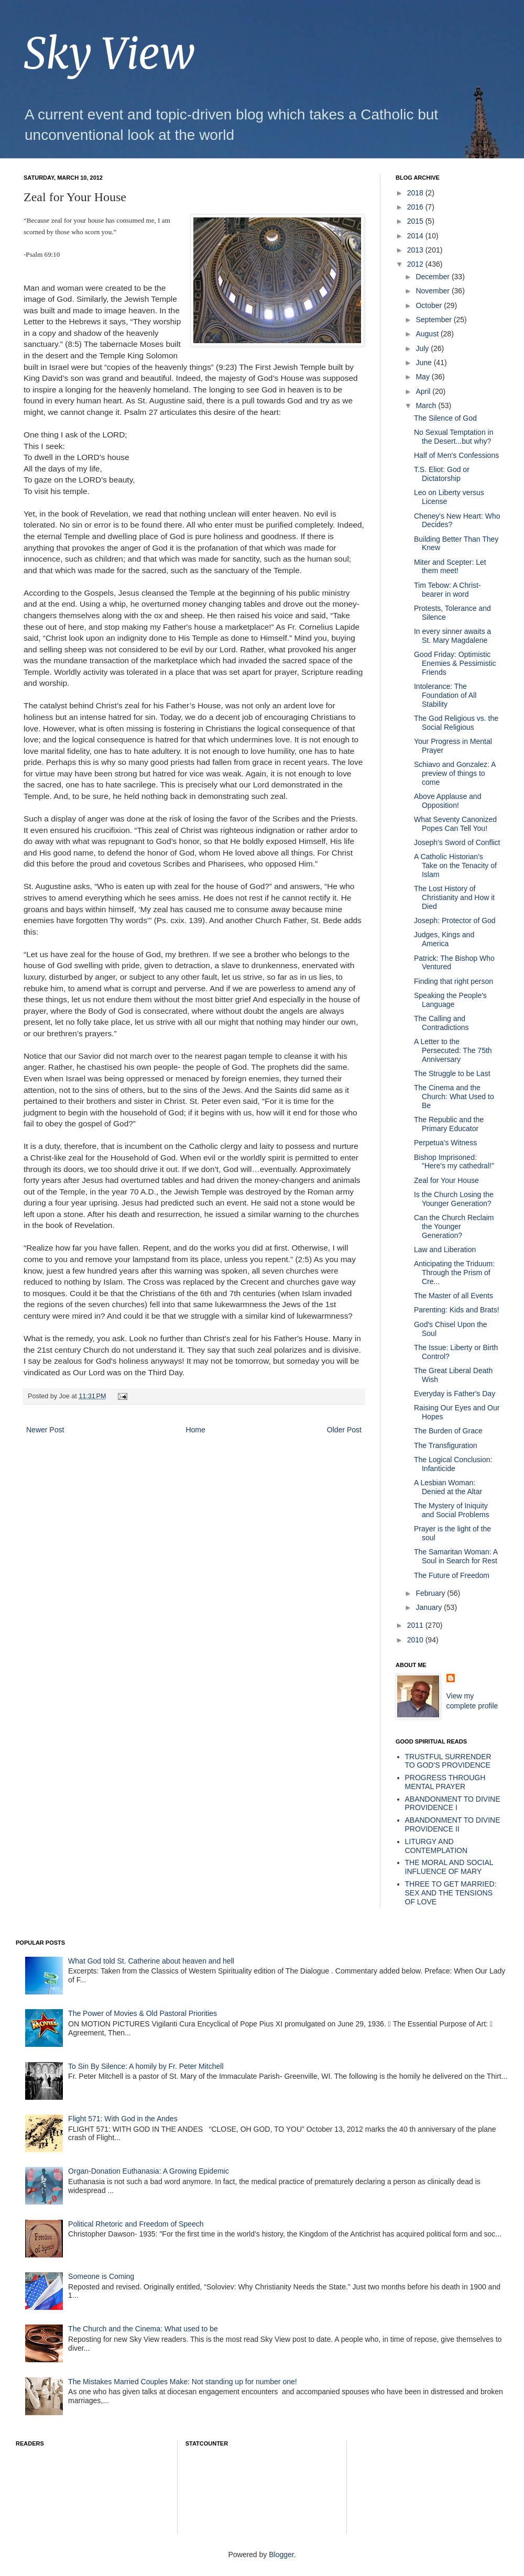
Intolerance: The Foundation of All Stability (445, 695)
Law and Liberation (445, 1249)
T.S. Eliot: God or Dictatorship (442, 474)
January (430, 1607)
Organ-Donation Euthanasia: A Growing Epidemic (148, 2171)
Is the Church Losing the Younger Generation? (454, 1199)
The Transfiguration (445, 1445)
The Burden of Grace (448, 1431)
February (431, 1593)
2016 (416, 207)
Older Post (344, 1430)
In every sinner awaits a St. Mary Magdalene (452, 635)
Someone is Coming (101, 2276)
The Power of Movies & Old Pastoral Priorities (142, 2013)
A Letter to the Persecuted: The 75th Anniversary (453, 1050)
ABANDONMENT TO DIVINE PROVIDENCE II (452, 1824)
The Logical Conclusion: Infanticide (453, 1464)
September (434, 319)
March (427, 405)
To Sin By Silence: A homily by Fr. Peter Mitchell (145, 2066)
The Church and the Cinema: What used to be (143, 2329)
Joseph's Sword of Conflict (457, 842)
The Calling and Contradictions (441, 1023)
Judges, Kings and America (444, 939)
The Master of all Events (453, 1295)
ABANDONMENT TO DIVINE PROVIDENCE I (452, 1803)
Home (195, 1430)
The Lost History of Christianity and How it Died (454, 897)
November (433, 291)
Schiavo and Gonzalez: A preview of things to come (455, 773)
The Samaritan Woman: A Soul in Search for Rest (455, 1556)
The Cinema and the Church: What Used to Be (454, 1096)
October (430, 305)
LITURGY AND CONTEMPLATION (436, 1846)
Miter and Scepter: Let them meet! (450, 566)
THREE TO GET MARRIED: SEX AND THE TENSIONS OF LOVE (451, 1893)
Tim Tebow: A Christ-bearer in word (447, 589)
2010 (416, 1640)
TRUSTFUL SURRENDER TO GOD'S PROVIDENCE (448, 1761)
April (424, 391)
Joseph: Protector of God (455, 920)
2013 (416, 250)
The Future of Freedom (451, 1575)
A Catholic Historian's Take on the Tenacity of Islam (455, 865)
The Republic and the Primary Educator (449, 1124)
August (428, 334)
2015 (416, 221)
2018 (416, 193)
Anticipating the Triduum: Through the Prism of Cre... (454, 1272)
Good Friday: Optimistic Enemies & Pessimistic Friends (455, 663)
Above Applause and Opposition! (447, 800)
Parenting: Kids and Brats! (456, 1310)
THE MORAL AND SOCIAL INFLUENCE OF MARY (449, 1867)
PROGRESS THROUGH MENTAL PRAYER (445, 1782)
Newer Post (45, 1430)
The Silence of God (445, 418)
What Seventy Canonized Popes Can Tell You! (455, 823)
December (433, 276)
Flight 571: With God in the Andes (123, 2118)
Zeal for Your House (446, 1180)
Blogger (281, 2554)
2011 (416, 1625)
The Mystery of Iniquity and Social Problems (451, 1510)
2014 (416, 236)
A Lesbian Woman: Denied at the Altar (448, 1487)
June (424, 362)
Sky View (109, 53)
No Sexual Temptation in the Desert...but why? (454, 436)
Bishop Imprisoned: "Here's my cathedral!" (454, 1161)
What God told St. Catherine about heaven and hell (151, 1961)
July (423, 348)
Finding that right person (453, 981)
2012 (416, 264)
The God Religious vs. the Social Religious (456, 722)
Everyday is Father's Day (454, 1393)
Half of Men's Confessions (456, 455)
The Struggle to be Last (452, 1073)
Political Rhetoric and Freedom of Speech (135, 2224)
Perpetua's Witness (445, 1142)
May (423, 376)
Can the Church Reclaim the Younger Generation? (454, 1226)
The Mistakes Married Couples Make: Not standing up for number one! (182, 2381)
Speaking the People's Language (450, 1000)
